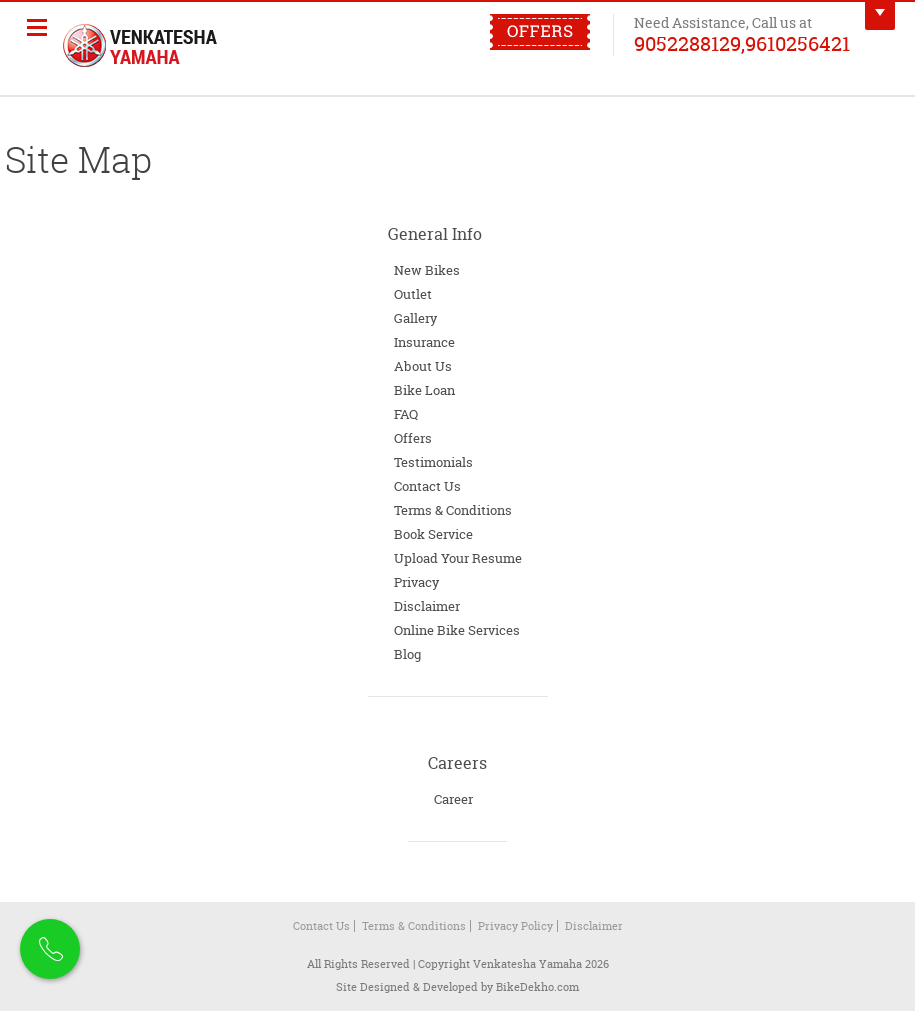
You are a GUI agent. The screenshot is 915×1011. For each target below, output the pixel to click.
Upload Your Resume (458, 558)
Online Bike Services (457, 630)
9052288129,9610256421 (742, 43)
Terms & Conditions (453, 510)
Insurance (424, 342)
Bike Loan (424, 390)
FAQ (406, 414)
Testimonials (433, 462)
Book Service (433, 534)
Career (453, 799)
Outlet (413, 294)
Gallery (415, 318)
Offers (413, 438)
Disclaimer (427, 606)
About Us (423, 366)
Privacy (416, 582)
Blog (407, 654)
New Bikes (427, 270)
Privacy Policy (515, 926)
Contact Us (427, 486)
